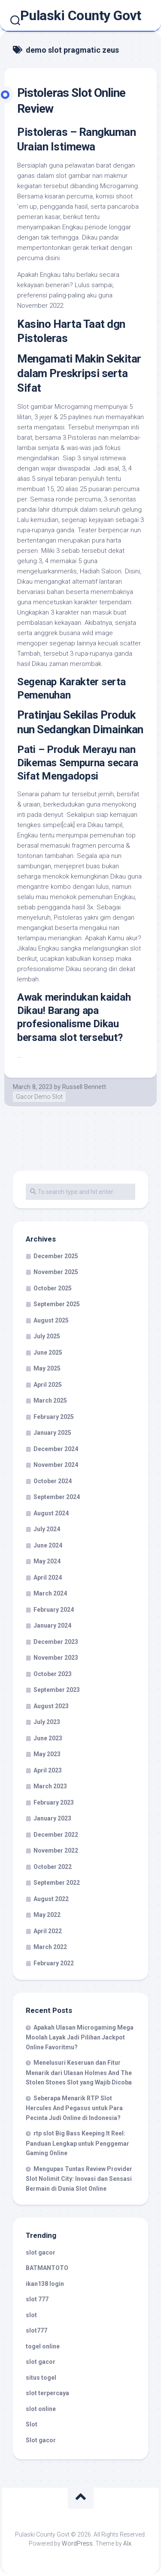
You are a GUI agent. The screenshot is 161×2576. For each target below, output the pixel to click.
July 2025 (46, 1336)
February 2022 (53, 1963)
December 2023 (55, 1641)
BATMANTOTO (47, 2267)
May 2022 (47, 1914)
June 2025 (47, 1352)
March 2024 (50, 1593)
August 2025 (51, 1320)
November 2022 (55, 1850)
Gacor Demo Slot (39, 1096)
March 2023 (50, 1786)
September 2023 (56, 1689)
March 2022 (50, 1946)
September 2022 (56, 1882)
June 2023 (47, 1738)
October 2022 (52, 1866)
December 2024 (55, 1448)
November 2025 (55, 1272)
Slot (31, 2424)
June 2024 (47, 1545)
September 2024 (56, 1496)
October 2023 (52, 1673)
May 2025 (47, 1368)
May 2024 (47, 1561)
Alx (127, 2543)
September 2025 (56, 1304)
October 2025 (52, 1288)
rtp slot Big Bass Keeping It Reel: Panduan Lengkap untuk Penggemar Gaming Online (77, 2143)
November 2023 (55, 1657)
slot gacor (40, 2252)
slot (31, 2315)
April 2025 (47, 1384)
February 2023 (53, 1802)
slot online (41, 2408)
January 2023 (52, 1818)
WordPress (77, 2543)
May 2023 (47, 1754)
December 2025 (55, 1256)
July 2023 (46, 1721)
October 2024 (52, 1481)
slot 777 (37, 2299)
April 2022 (47, 1931)
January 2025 (52, 1432)
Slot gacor (41, 2440)
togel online (43, 2346)
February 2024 (53, 1609)
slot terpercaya (47, 2393)
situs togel (41, 2377)
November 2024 (55, 1464)
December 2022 (55, 1834)
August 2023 (51, 1706)
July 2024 (46, 1529)
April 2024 (47, 1577)
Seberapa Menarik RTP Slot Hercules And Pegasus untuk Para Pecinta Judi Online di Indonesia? (74, 2108)
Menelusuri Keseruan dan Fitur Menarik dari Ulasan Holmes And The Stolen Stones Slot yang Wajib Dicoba (79, 2072)
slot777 (36, 2330)
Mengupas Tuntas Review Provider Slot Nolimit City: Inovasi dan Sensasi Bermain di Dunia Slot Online (79, 2178)
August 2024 (51, 1513)
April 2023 (47, 1770)
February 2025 (53, 1416)
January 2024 (52, 1625)
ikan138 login (45, 2283)
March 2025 (50, 1400)
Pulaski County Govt (80, 15)
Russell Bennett (84, 1087)
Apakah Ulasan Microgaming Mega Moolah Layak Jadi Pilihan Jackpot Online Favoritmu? (80, 2037)
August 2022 (51, 1898)
